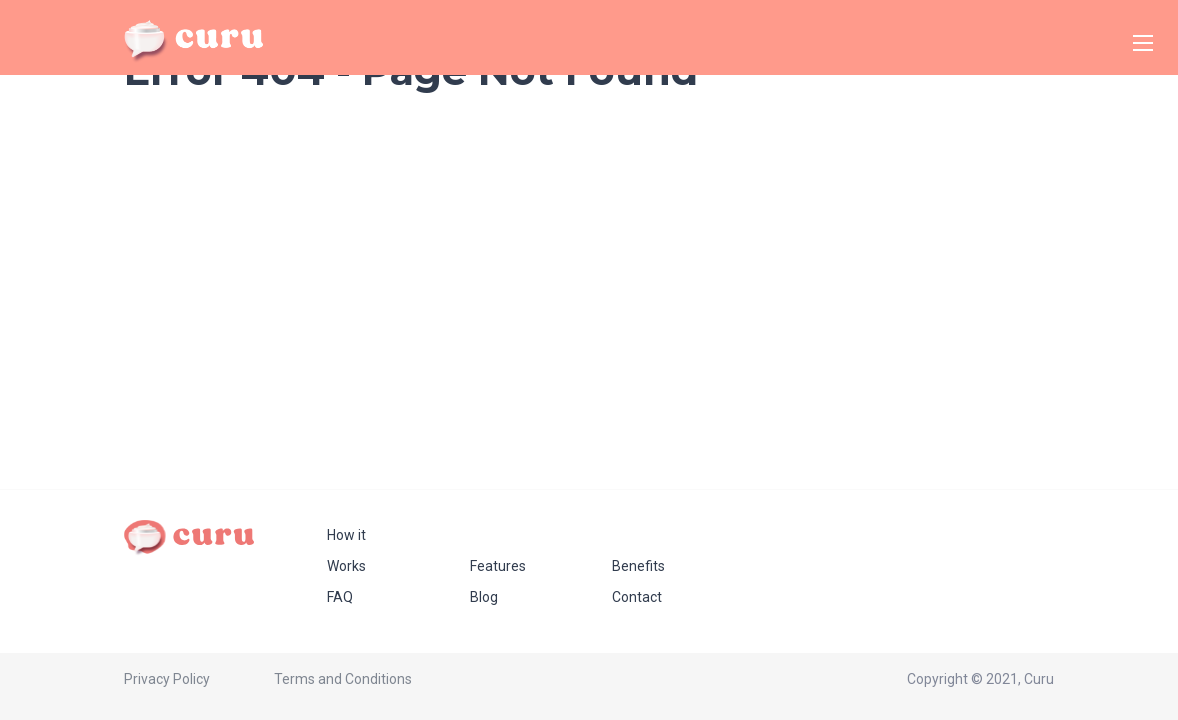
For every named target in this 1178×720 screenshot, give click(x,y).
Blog (484, 597)
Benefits (638, 566)
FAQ (340, 597)
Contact (637, 597)
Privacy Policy (167, 679)
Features (498, 566)
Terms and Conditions (343, 679)
